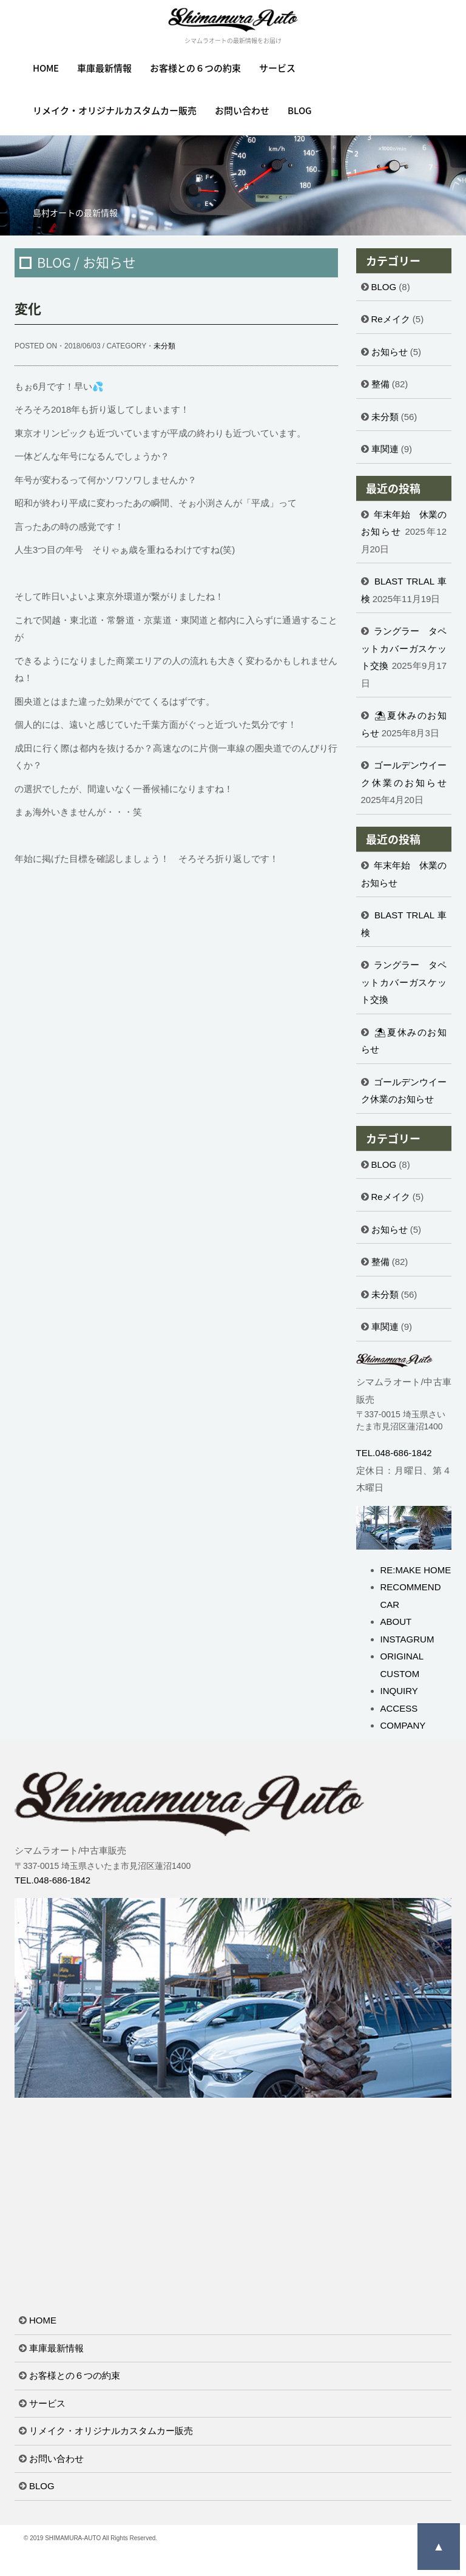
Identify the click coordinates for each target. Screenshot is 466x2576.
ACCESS (399, 1708)
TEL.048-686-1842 (394, 1453)
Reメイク (390, 319)
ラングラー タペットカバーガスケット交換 (404, 648)
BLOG (300, 110)
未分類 (164, 346)
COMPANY (403, 1725)
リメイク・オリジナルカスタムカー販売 (115, 110)
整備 (380, 384)
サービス (277, 68)
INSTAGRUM (407, 1639)
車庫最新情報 (104, 68)
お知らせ (389, 352)
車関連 (385, 449)
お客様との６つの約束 (195, 68)
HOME (46, 68)
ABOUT (396, 1621)
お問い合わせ (242, 110)
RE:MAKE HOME (415, 1570)
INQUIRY (399, 1691)
